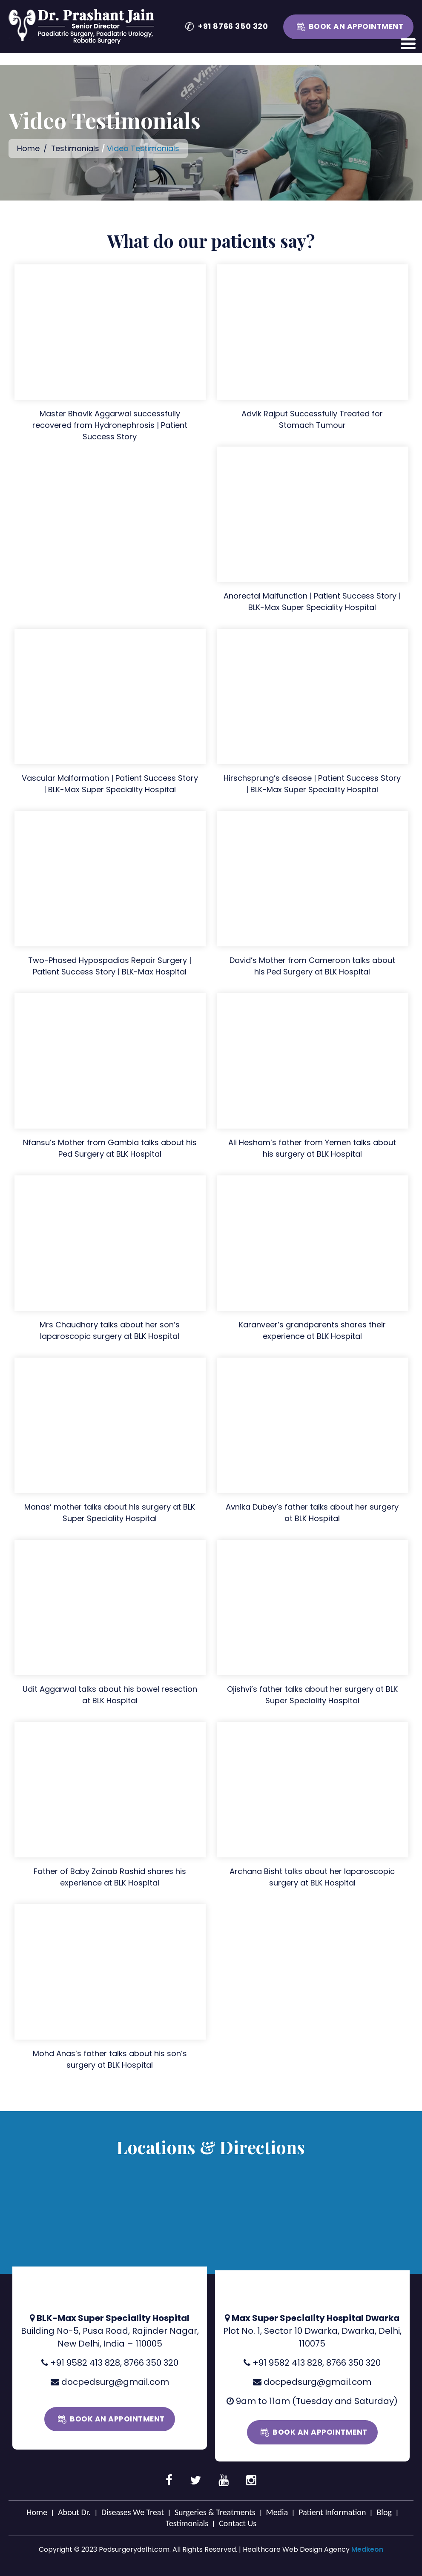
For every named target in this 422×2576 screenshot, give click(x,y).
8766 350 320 (151, 2362)
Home (28, 148)
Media (277, 2512)
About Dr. (74, 2512)
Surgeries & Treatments (215, 2512)
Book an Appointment (356, 26)
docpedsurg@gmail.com (115, 2381)
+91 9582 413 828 (85, 2362)
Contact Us (237, 2523)
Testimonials (76, 148)
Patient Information (332, 2512)
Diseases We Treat (132, 2512)
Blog (383, 2512)
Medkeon (367, 2549)
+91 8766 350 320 (233, 26)
